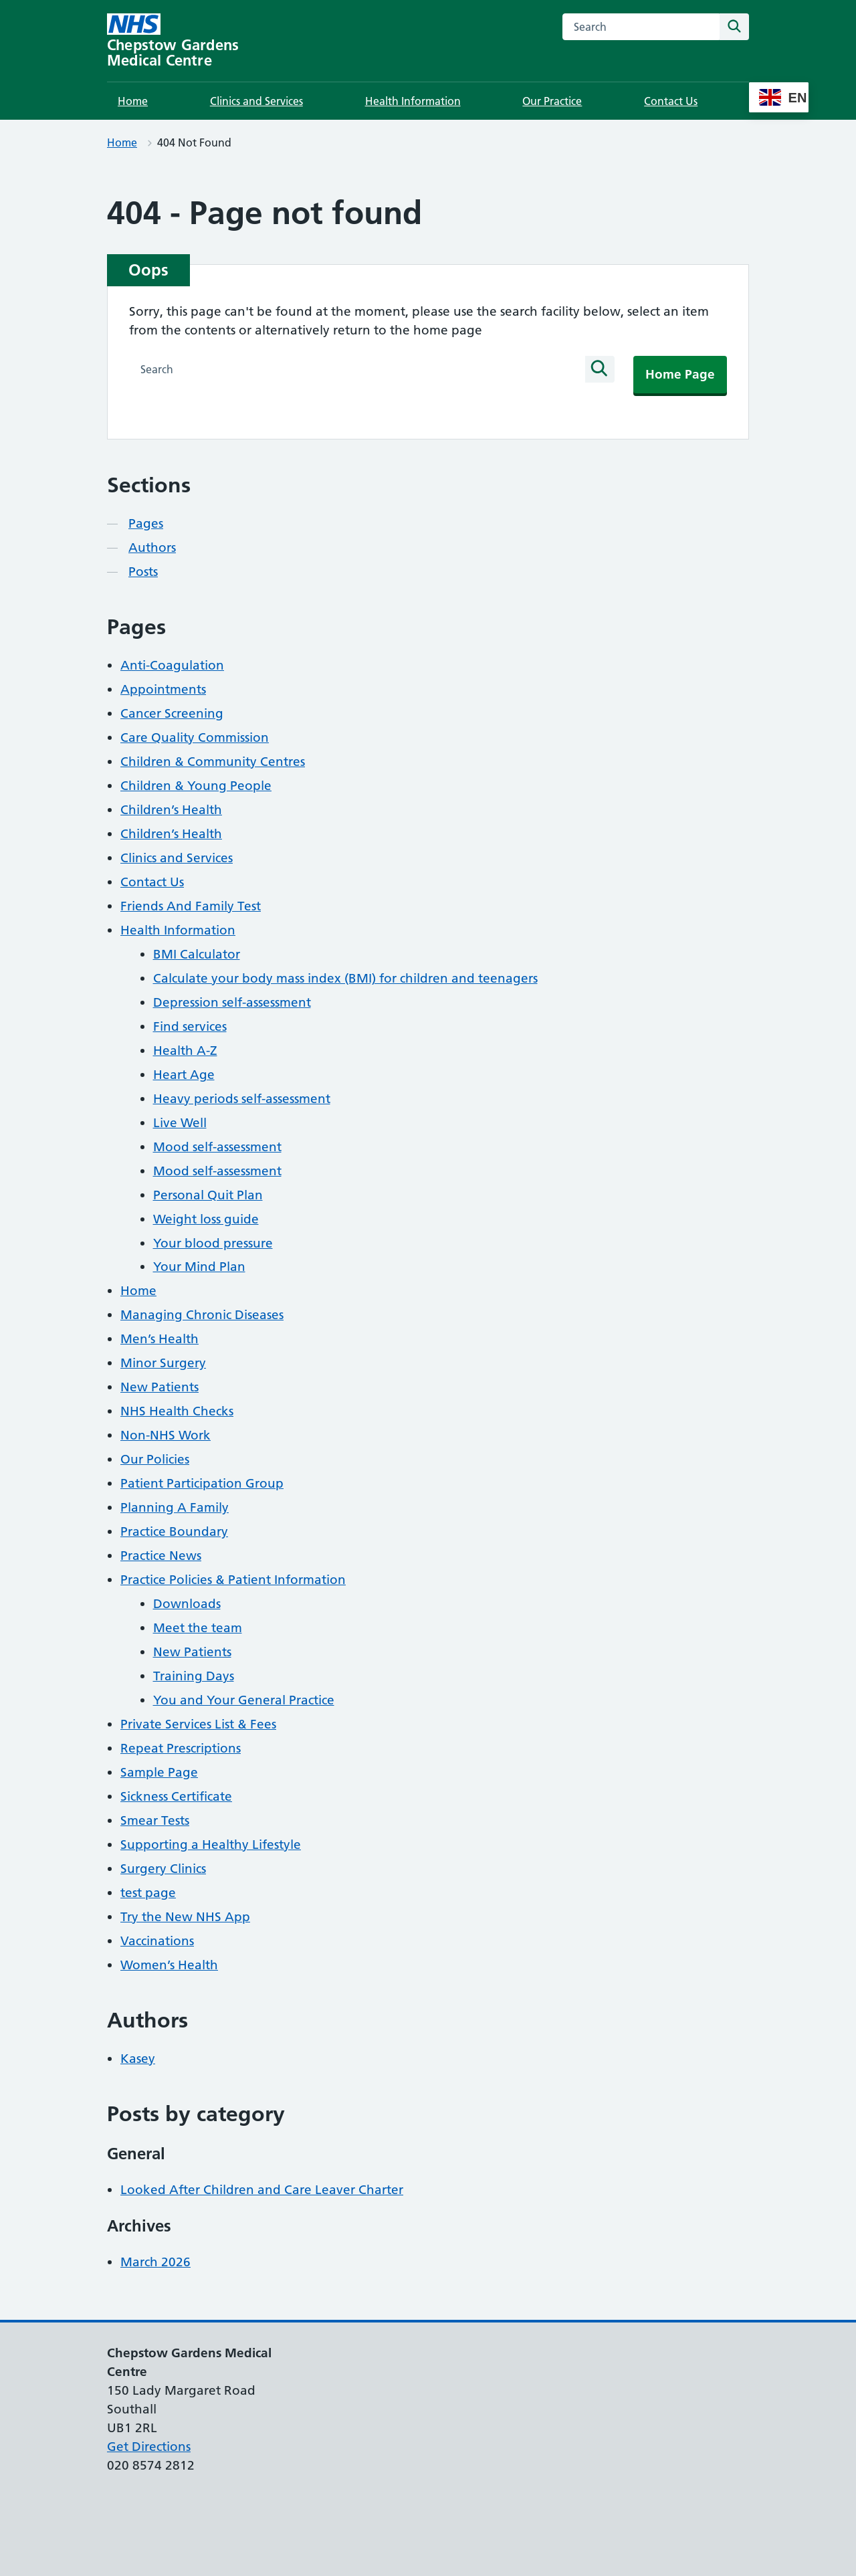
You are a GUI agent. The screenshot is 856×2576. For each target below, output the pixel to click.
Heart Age (184, 1074)
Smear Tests (154, 1820)
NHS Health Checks (176, 1411)
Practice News (160, 1555)
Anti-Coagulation (172, 665)
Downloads (187, 1603)
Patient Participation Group (202, 1483)
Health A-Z (185, 1050)
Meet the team (197, 1628)
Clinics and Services (256, 101)
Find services (190, 1026)
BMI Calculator (196, 954)
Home (133, 101)
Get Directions (149, 2446)
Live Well (180, 1122)
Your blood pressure (213, 1243)
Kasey (137, 2058)
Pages (145, 523)
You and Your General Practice (243, 1700)
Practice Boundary (174, 1531)
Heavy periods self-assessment (241, 1098)
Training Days (193, 1676)
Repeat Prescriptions (180, 1748)
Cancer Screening (171, 713)
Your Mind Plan (199, 1266)
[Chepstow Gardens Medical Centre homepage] (194, 40)
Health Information (413, 101)
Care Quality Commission (194, 737)
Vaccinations (157, 1941)
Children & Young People (196, 785)
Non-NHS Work (165, 1435)
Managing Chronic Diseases (202, 1314)
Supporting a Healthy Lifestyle (210, 1844)
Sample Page (159, 1772)
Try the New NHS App (185, 1916)
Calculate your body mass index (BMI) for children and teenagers (345, 978)
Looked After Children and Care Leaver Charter (261, 2189)
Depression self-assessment (232, 1002)
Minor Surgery (163, 1363)
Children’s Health (171, 809)
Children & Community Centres (212, 761)
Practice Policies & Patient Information (233, 1579)
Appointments (163, 689)
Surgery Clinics (163, 1868)
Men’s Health (159, 1339)
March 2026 (155, 2262)
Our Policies (154, 1459)
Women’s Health (169, 1965)
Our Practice (552, 101)
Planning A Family (174, 1507)
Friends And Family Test (190, 906)
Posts (143, 571)
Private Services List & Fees (198, 1724)
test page (148, 1892)
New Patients (159, 1387)
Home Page (680, 374)
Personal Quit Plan (208, 1195)
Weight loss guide (206, 1219)
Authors (152, 547)
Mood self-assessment (217, 1147)
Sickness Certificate (176, 1796)
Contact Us (671, 101)
